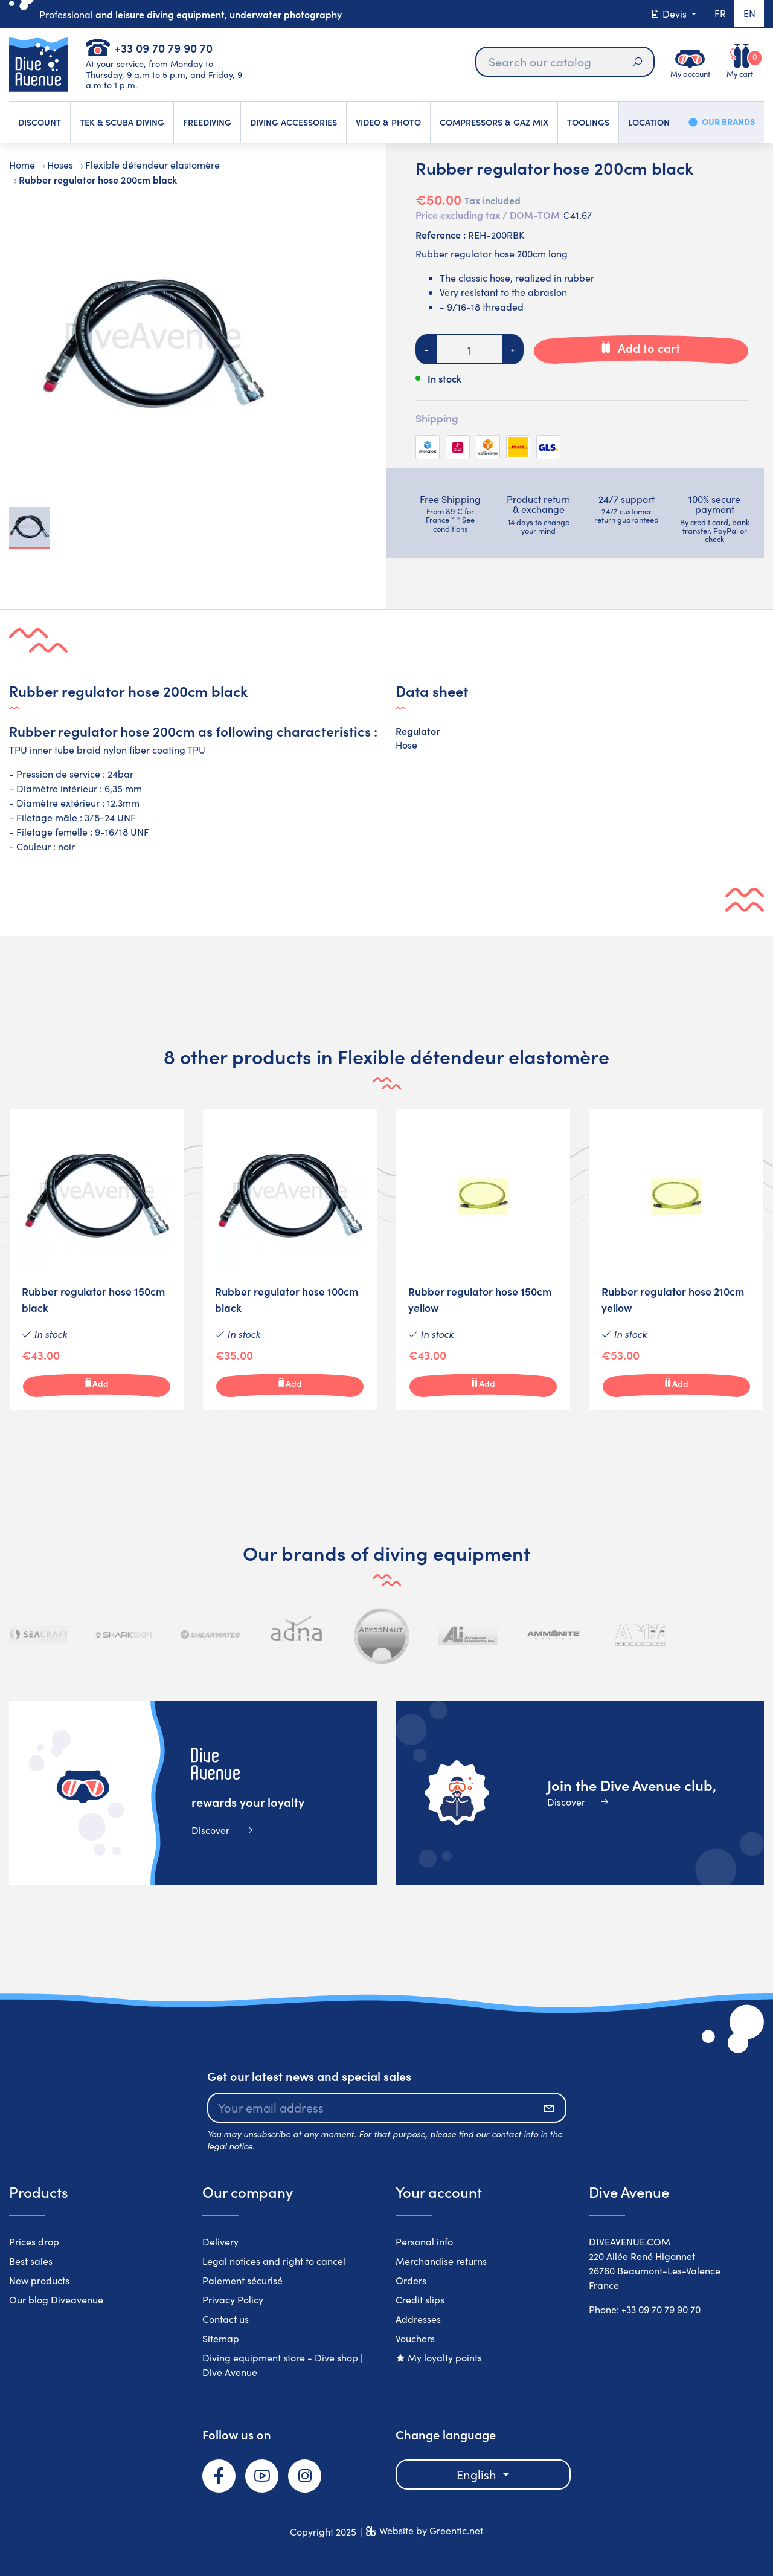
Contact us (225, 2319)
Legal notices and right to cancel (273, 2261)
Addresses (418, 2319)
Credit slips (420, 2299)
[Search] (564, 62)
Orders (411, 2280)
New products (39, 2280)
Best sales (31, 2261)
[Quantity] (469, 349)
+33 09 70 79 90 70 (164, 47)
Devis (668, 13)
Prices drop (34, 2241)
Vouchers (415, 2338)
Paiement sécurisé (242, 2280)
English (478, 2474)
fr (719, 13)
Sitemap (220, 2338)
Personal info (424, 2241)
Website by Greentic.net (431, 2530)
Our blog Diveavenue (56, 2299)
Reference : (440, 234)
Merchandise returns (441, 2261)
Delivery (220, 2241)
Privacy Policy (232, 2299)
